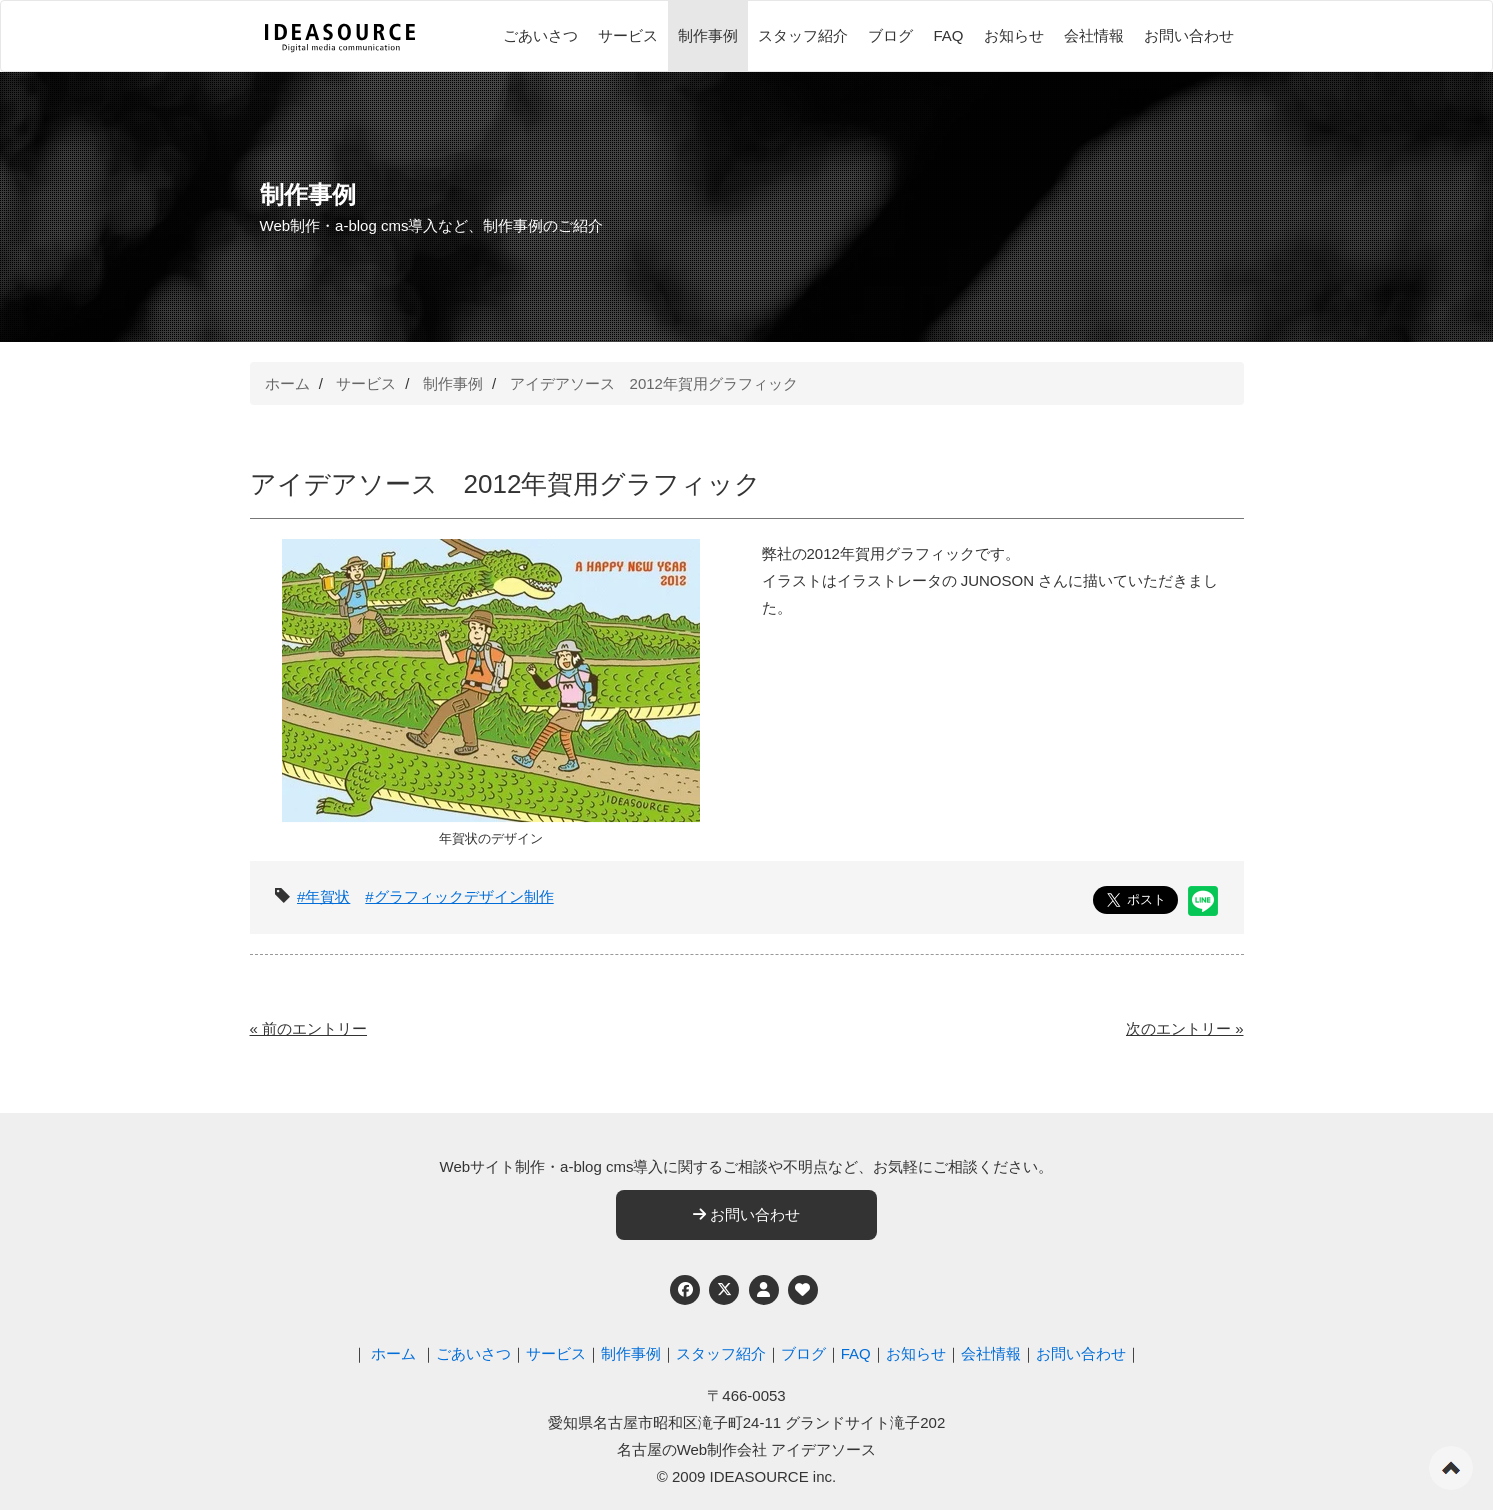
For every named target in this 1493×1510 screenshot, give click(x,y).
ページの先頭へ (1451, 1468)
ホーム (287, 383)
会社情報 (1094, 35)
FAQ (948, 35)
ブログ (890, 35)
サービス (628, 35)
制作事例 (708, 35)
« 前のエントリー (309, 1028)
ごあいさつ (540, 35)
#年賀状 (323, 896)
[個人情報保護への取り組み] (764, 1290)
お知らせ (1014, 35)
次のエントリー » (1185, 1028)
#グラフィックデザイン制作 (459, 896)
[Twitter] (724, 1290)
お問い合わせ (1189, 35)
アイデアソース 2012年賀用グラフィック (654, 383)
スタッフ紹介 (803, 35)
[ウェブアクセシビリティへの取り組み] (803, 1290)
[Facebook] (685, 1290)
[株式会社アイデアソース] (340, 38)
